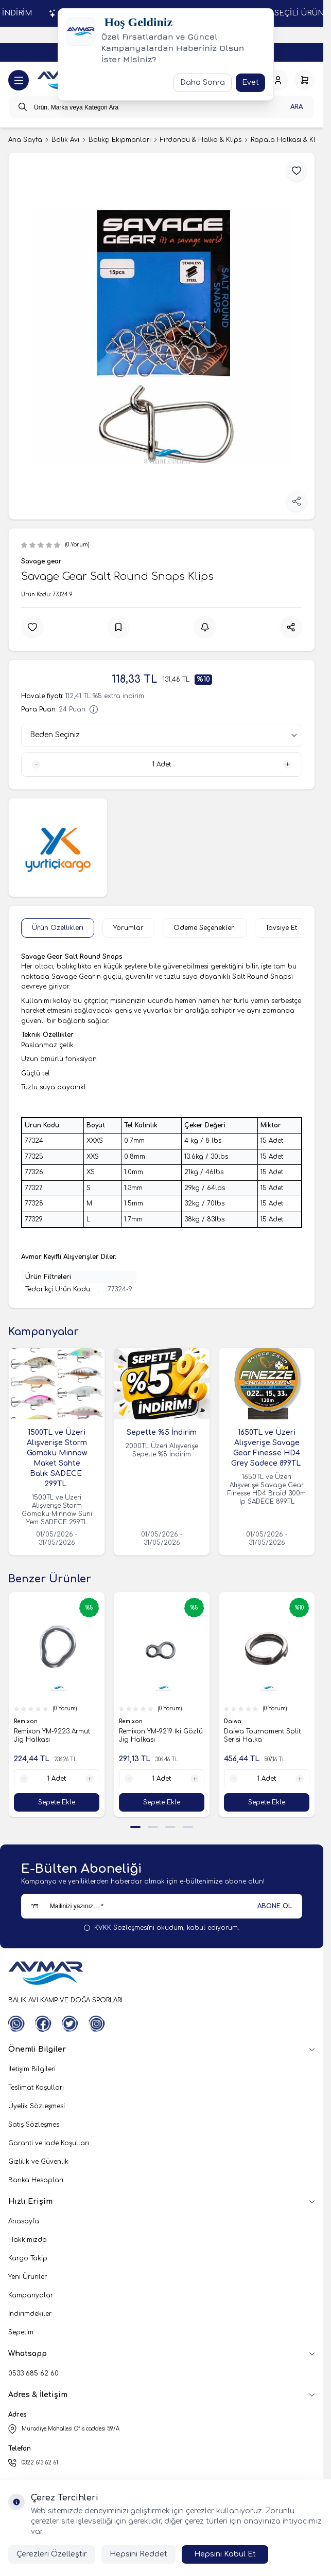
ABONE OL (274, 1906)
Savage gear (41, 561)
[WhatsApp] (16, 2024)
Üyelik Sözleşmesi (36, 2106)
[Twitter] (70, 2024)
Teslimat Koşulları (36, 2087)
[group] (162, 336)
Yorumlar (128, 927)
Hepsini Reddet (138, 2554)
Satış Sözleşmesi (34, 2124)
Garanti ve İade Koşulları (48, 2143)
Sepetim (20, 2332)
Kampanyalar (30, 2295)
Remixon (26, 1722)
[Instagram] (97, 2024)
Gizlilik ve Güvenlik (38, 2161)
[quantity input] (162, 764)
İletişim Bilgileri (32, 2069)
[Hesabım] (278, 80)
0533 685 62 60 (33, 2373)
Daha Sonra (202, 82)
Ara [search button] (296, 107)
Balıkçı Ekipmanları (120, 139)
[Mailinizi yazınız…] (161, 1906)
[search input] (161, 107)
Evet (250, 82)
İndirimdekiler (29, 2313)
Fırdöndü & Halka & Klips (200, 139)
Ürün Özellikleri (57, 927)
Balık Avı (65, 139)
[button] (135, 1827)
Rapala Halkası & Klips (288, 139)
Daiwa (233, 1722)
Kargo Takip (27, 2258)
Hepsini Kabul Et (225, 2554)
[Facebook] (43, 2024)
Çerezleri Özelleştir (51, 2554)
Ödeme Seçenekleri (204, 927)
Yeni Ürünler (27, 2276)
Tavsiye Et (281, 927)
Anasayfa (23, 2221)
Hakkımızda (27, 2239)
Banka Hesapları (35, 2180)
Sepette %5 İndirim (162, 1432)
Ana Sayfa (25, 139)
